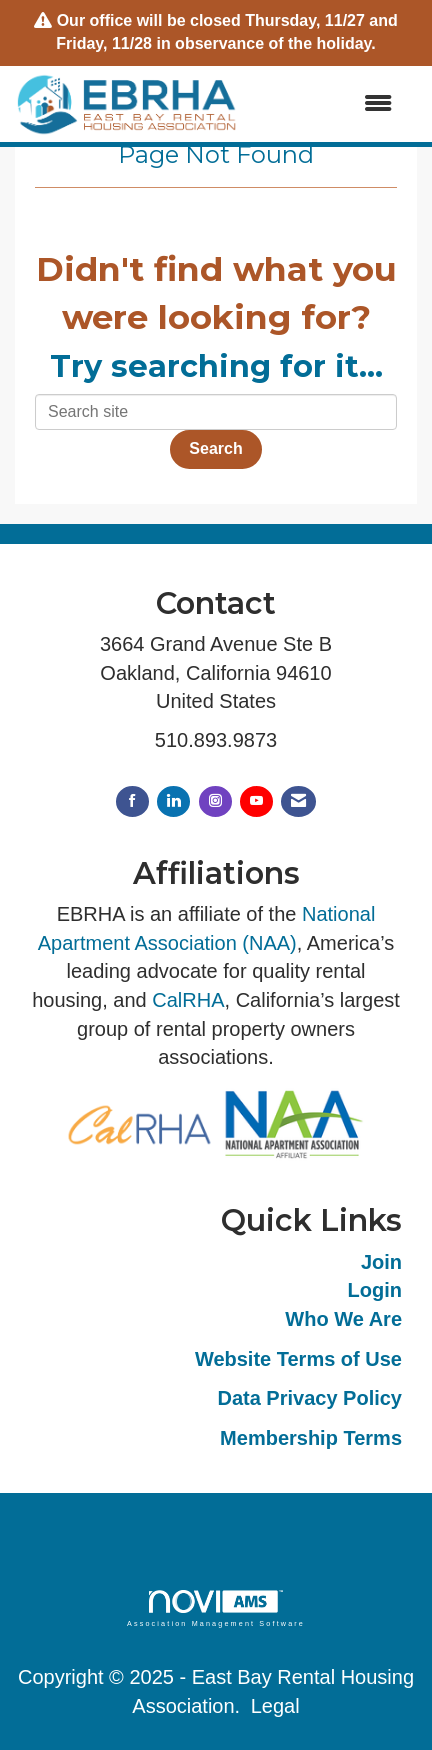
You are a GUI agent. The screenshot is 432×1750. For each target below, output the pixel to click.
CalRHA (188, 1000)
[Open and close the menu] (325, 104)
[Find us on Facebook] (132, 801)
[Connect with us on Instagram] (215, 801)
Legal (275, 1706)
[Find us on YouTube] (256, 801)
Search (215, 448)
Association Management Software (216, 1608)
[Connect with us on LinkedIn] (173, 801)
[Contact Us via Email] (298, 801)
